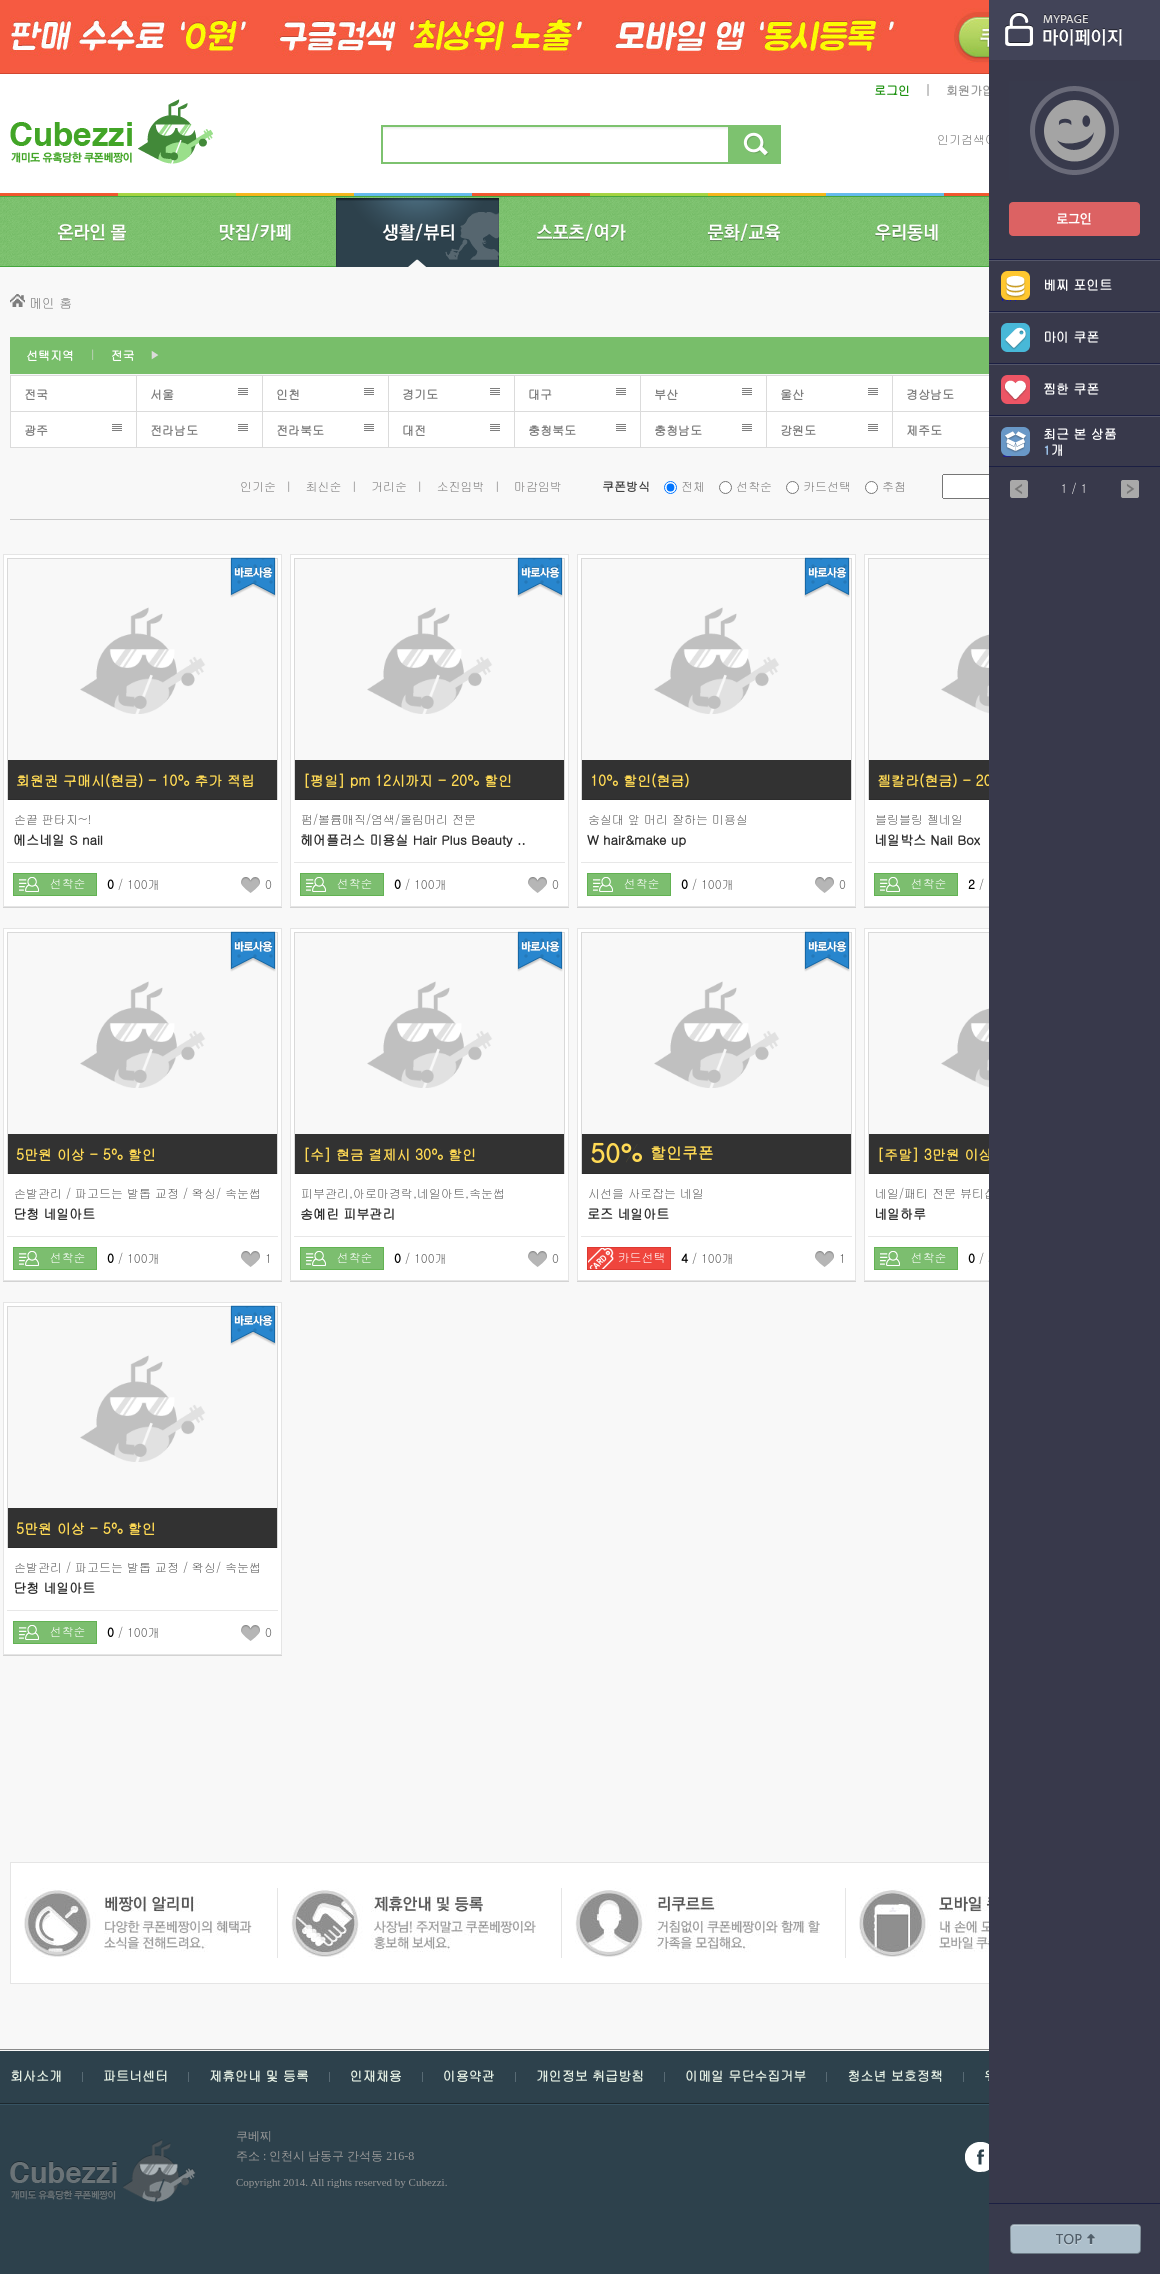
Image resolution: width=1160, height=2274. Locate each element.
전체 (693, 485)
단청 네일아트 (54, 1213)
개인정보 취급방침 (590, 2075)
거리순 (389, 485)
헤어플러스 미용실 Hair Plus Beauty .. (413, 839)
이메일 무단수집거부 (745, 2075)
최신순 (324, 485)
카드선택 (827, 485)
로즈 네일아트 (628, 1213)
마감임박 (538, 485)
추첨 (894, 485)
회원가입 (970, 89)
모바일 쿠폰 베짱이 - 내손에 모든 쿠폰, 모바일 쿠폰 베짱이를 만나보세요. (696, 1899)
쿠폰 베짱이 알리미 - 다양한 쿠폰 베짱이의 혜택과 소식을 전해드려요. (976, 1899)
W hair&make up (636, 839)
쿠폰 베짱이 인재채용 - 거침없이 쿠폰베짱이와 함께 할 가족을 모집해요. (412, 1899)
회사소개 (36, 2075)
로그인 (892, 89)
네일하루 (900, 1213)
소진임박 (461, 485)
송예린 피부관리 (347, 1213)
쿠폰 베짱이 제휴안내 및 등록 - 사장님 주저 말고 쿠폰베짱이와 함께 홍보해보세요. (137, 1899)
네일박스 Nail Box (927, 839)
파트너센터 (135, 2075)
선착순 (754, 485)
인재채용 (376, 2075)
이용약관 (469, 2075)
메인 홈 (50, 302)
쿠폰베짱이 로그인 (1059, 206)
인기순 (258, 485)
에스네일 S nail (58, 839)
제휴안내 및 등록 (259, 2075)
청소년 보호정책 (894, 2075)
